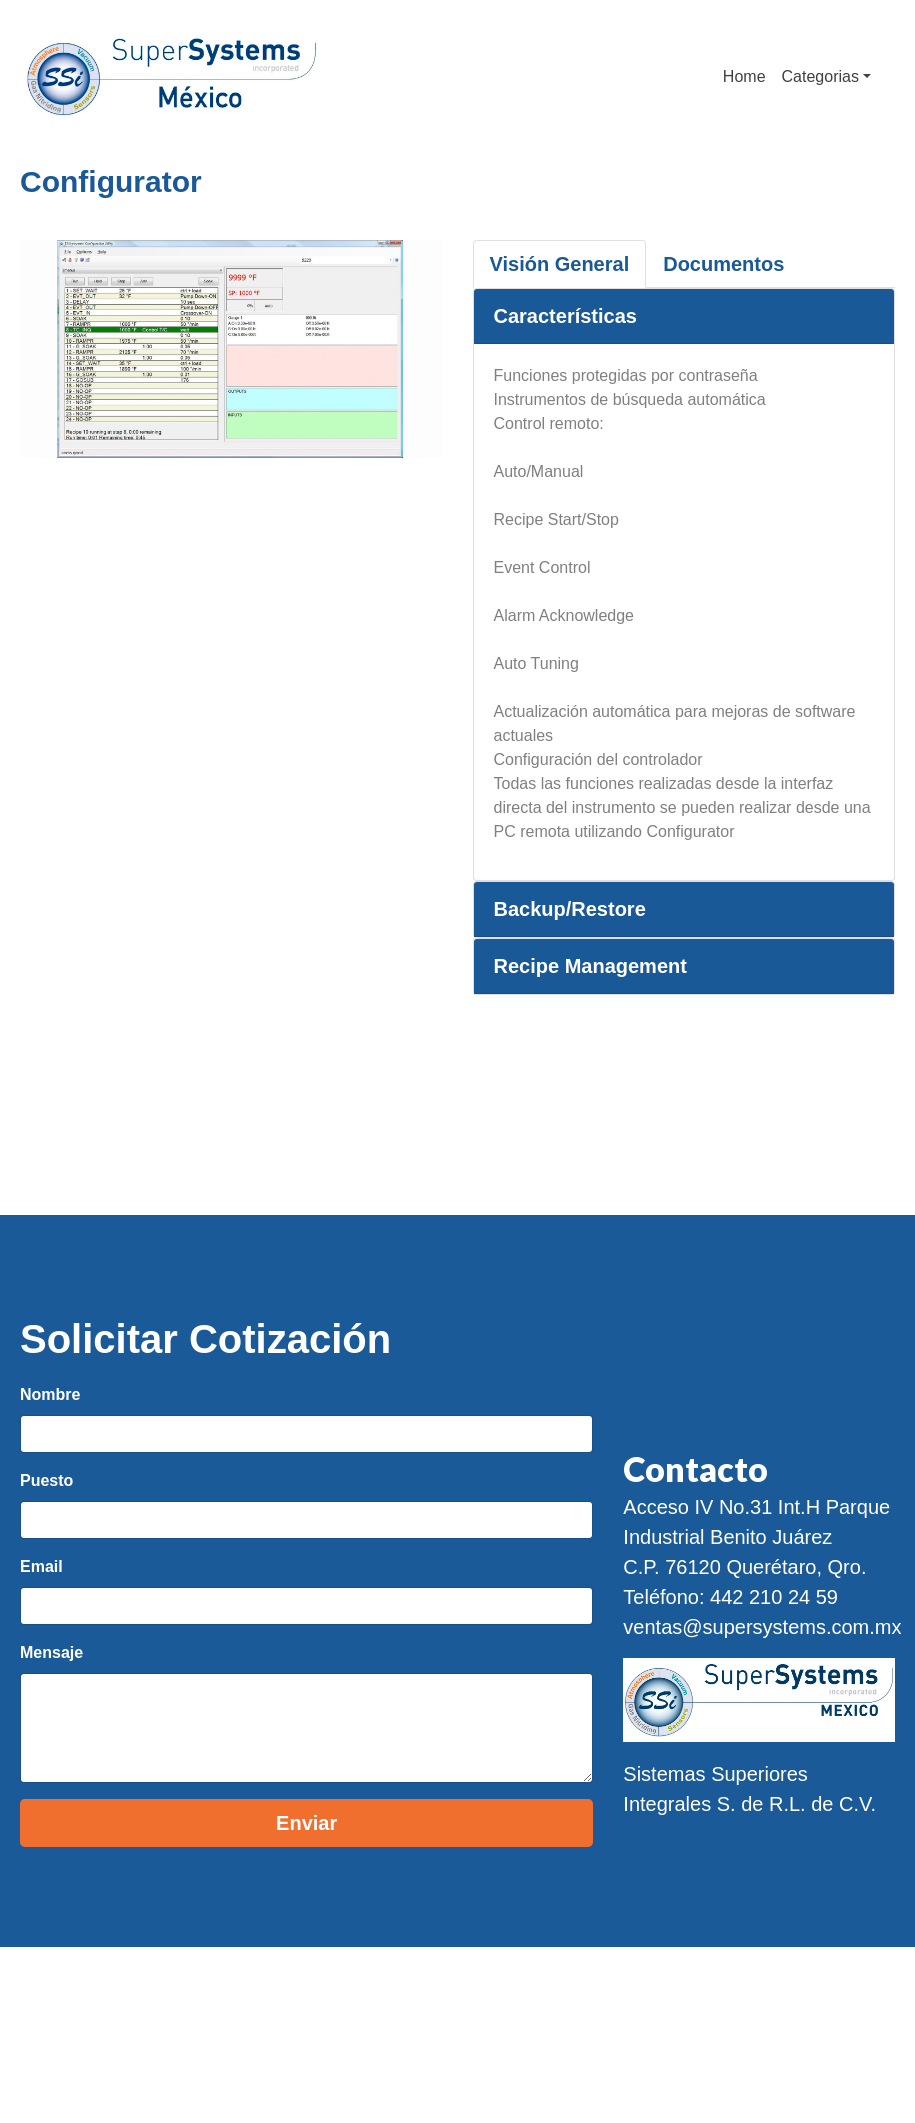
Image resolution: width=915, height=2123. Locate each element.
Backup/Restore (570, 909)
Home (744, 76)
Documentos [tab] (723, 264)
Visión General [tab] (560, 264)
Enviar (306, 1823)
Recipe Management (590, 966)
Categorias (820, 76)
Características (565, 316)
